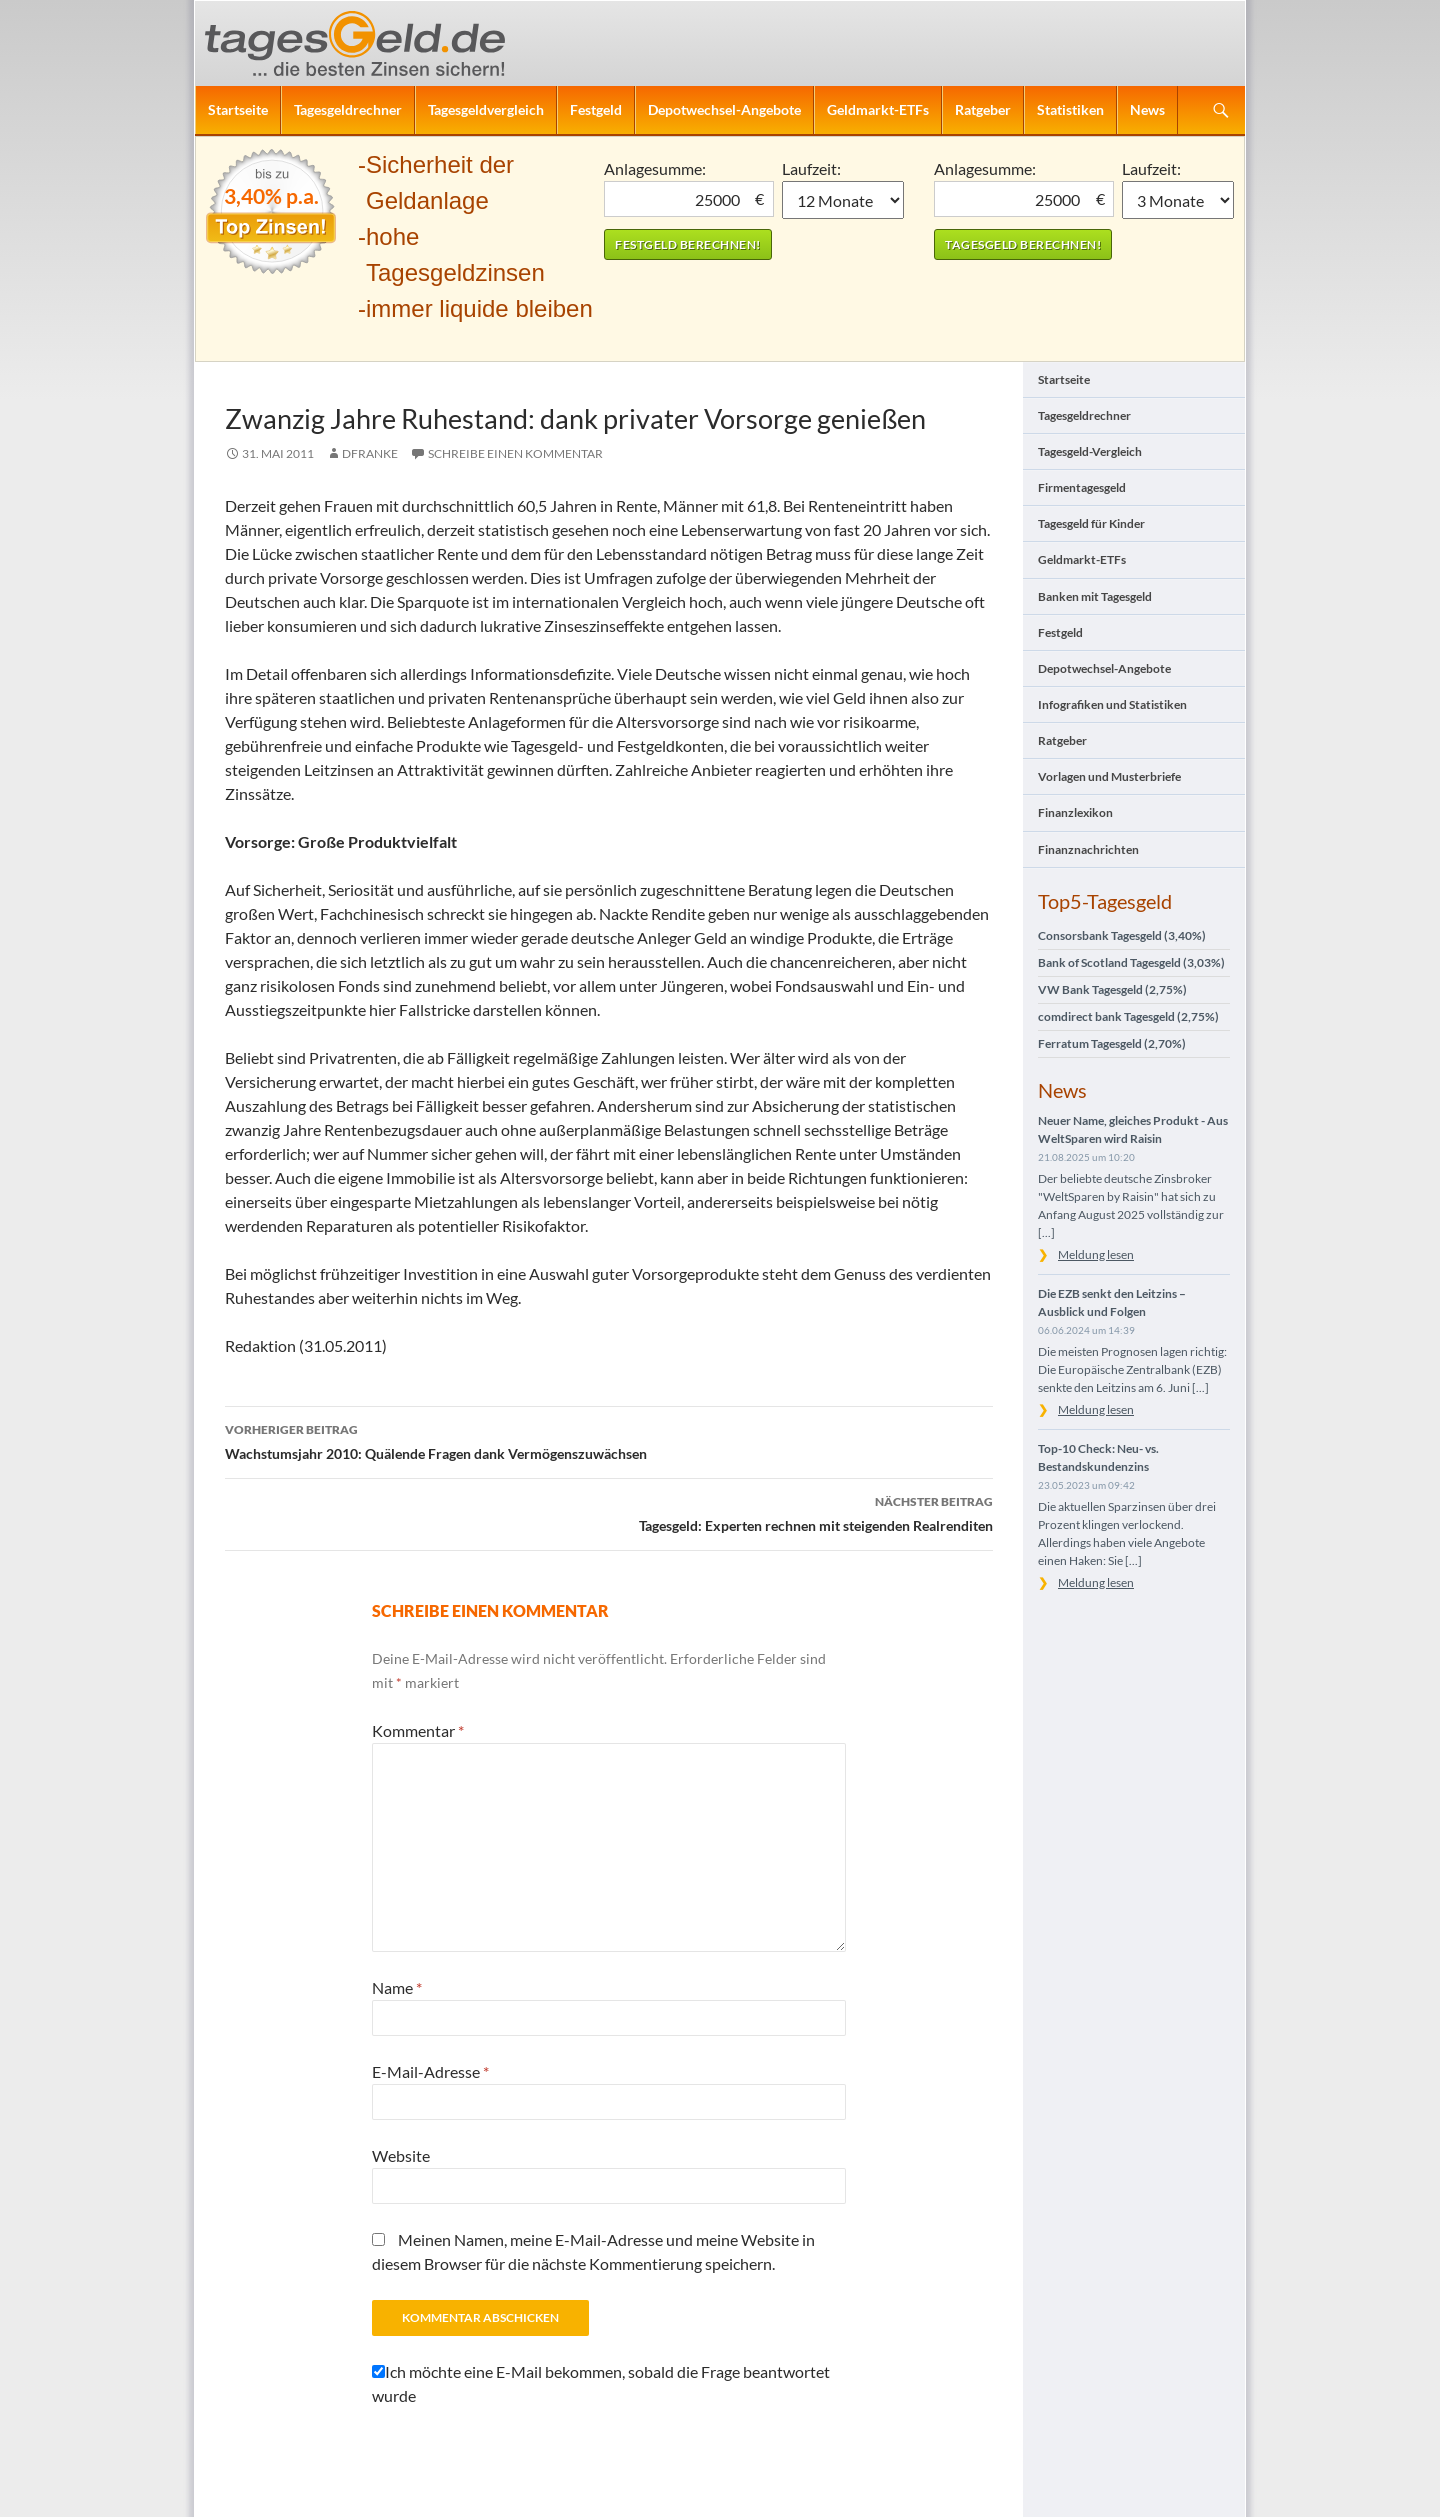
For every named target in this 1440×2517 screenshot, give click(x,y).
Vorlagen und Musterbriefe (1109, 776)
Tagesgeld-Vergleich (1090, 451)
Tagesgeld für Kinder (1091, 523)
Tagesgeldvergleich (486, 109)
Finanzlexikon (1075, 812)
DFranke (370, 453)
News (1147, 109)
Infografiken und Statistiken (1112, 704)
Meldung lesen (1096, 1254)
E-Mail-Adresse (430, 2071)
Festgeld (596, 109)
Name (397, 1987)
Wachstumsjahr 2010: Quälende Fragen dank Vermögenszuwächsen (609, 1440)
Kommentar (418, 1730)
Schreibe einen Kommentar (515, 453)
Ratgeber (983, 109)
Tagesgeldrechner (348, 109)
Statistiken (1070, 109)
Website (401, 2155)
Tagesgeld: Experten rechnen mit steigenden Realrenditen (609, 1512)
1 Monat (843, 200)
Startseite (238, 109)
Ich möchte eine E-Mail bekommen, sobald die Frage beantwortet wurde (601, 2383)
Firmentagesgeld (1082, 487)
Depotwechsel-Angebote (724, 109)
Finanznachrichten (1088, 849)
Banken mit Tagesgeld (1095, 596)
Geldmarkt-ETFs (878, 109)
